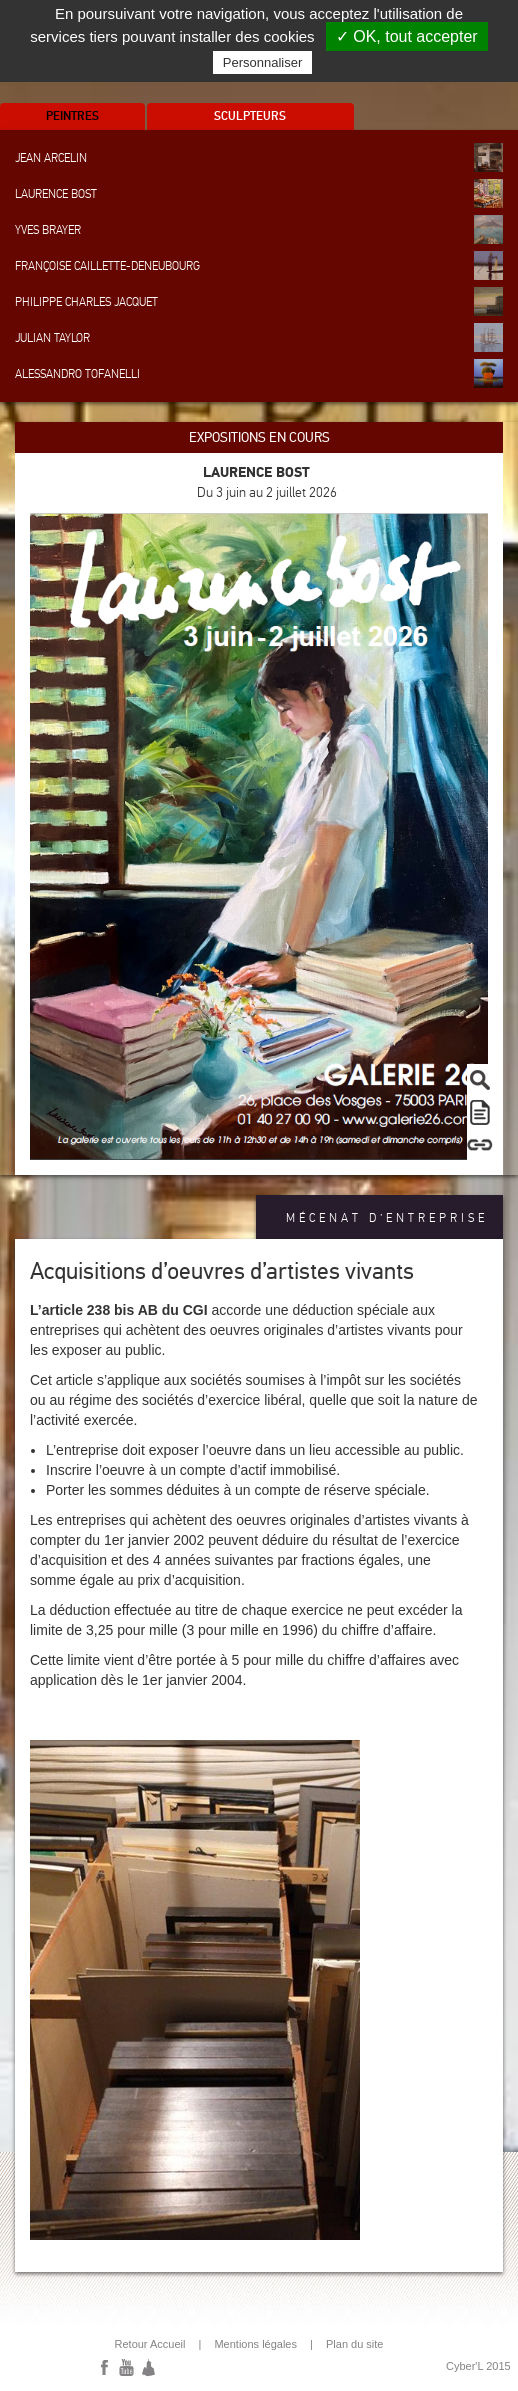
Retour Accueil (150, 2344)
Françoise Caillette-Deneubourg (259, 265)
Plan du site (354, 2344)
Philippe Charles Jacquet (259, 301)
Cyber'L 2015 (478, 2366)
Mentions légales (255, 2344)
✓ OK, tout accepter (407, 36)
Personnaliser (263, 62)
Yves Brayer (259, 229)
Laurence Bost (259, 193)
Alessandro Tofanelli (259, 373)
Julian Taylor (259, 337)
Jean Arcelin (259, 157)
